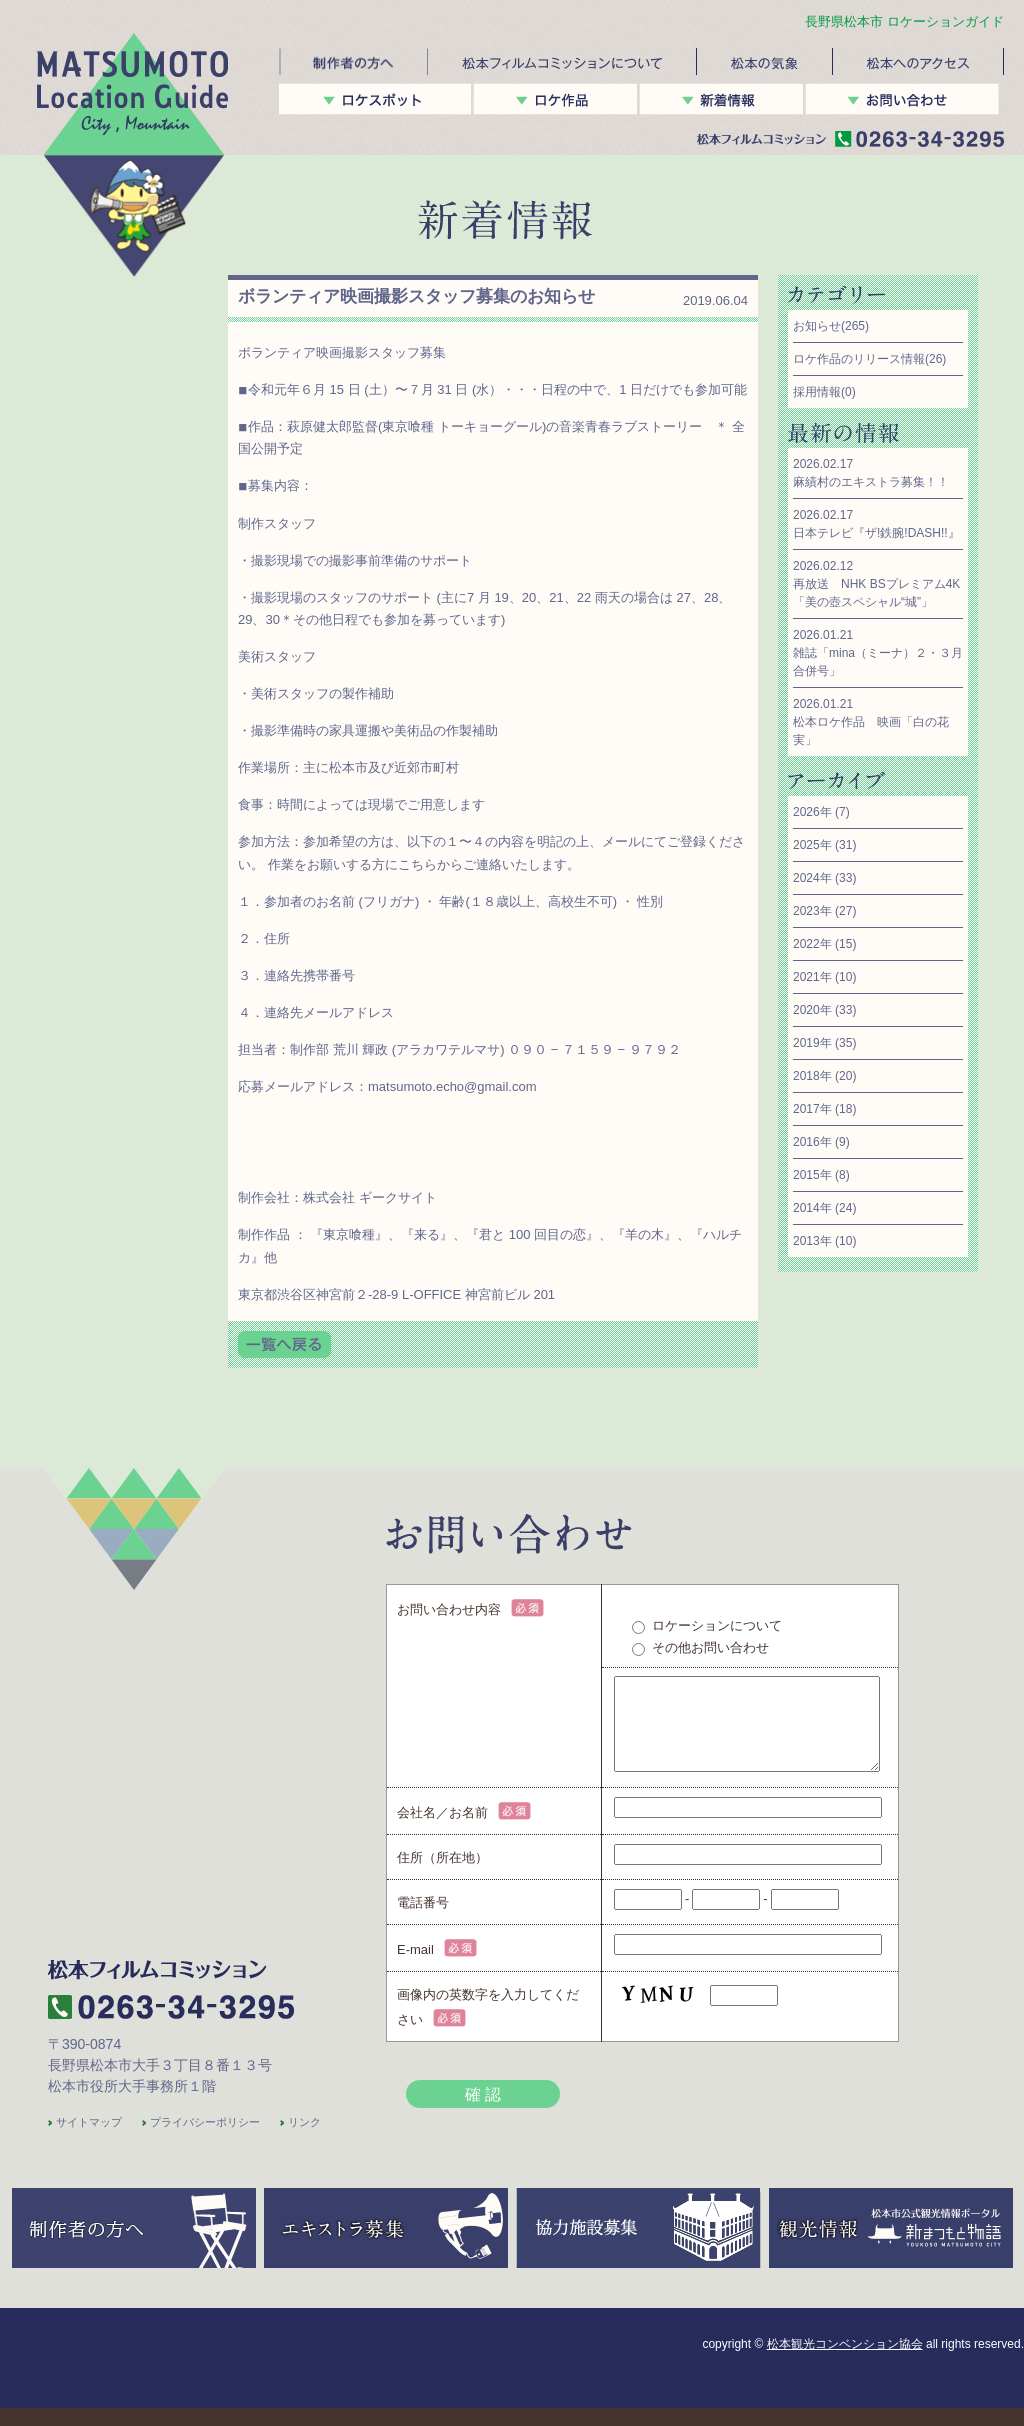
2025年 (812, 845)
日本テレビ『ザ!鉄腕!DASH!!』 (876, 533)
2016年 (812, 1142)
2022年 (812, 944)
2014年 (812, 1208)
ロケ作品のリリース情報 (859, 359)
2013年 (812, 1241)
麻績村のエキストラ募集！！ (871, 482)
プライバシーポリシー (205, 2140)
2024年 (812, 878)
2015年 (812, 1175)
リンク (304, 2140)
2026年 (812, 812)
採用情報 (817, 392)
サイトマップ (89, 2140)
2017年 (812, 1109)
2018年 (812, 1076)
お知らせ (817, 326)
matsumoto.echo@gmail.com (452, 1086)
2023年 (812, 911)
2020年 (812, 1010)
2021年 (812, 977)
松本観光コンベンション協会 (845, 2362)
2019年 (812, 1043)
